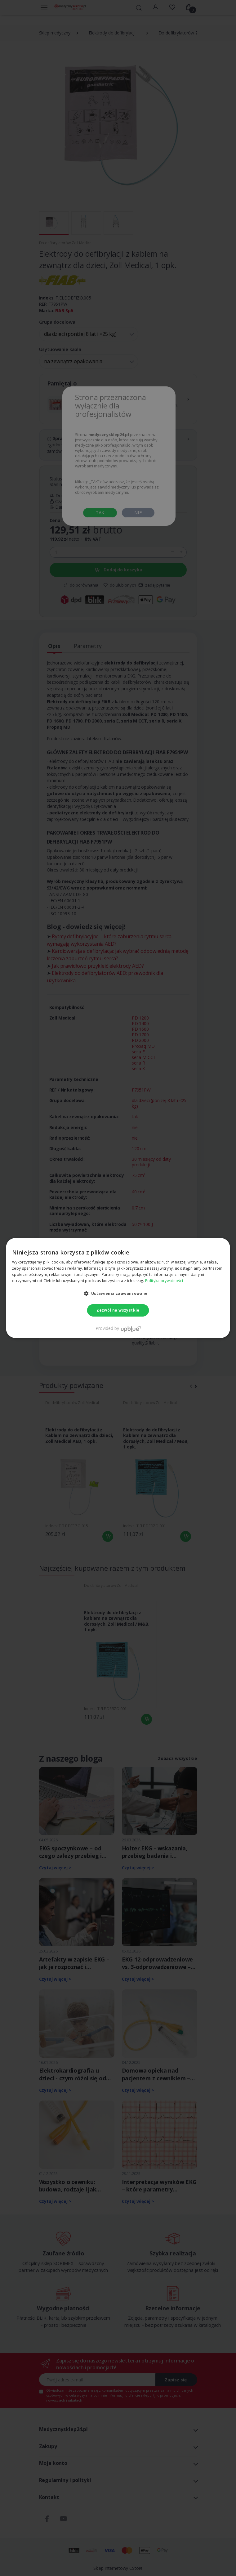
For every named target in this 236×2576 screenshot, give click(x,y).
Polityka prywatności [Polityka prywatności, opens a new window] (164, 1280)
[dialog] (118, 1288)
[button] (118, 1293)
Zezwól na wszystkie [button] (118, 1310)
